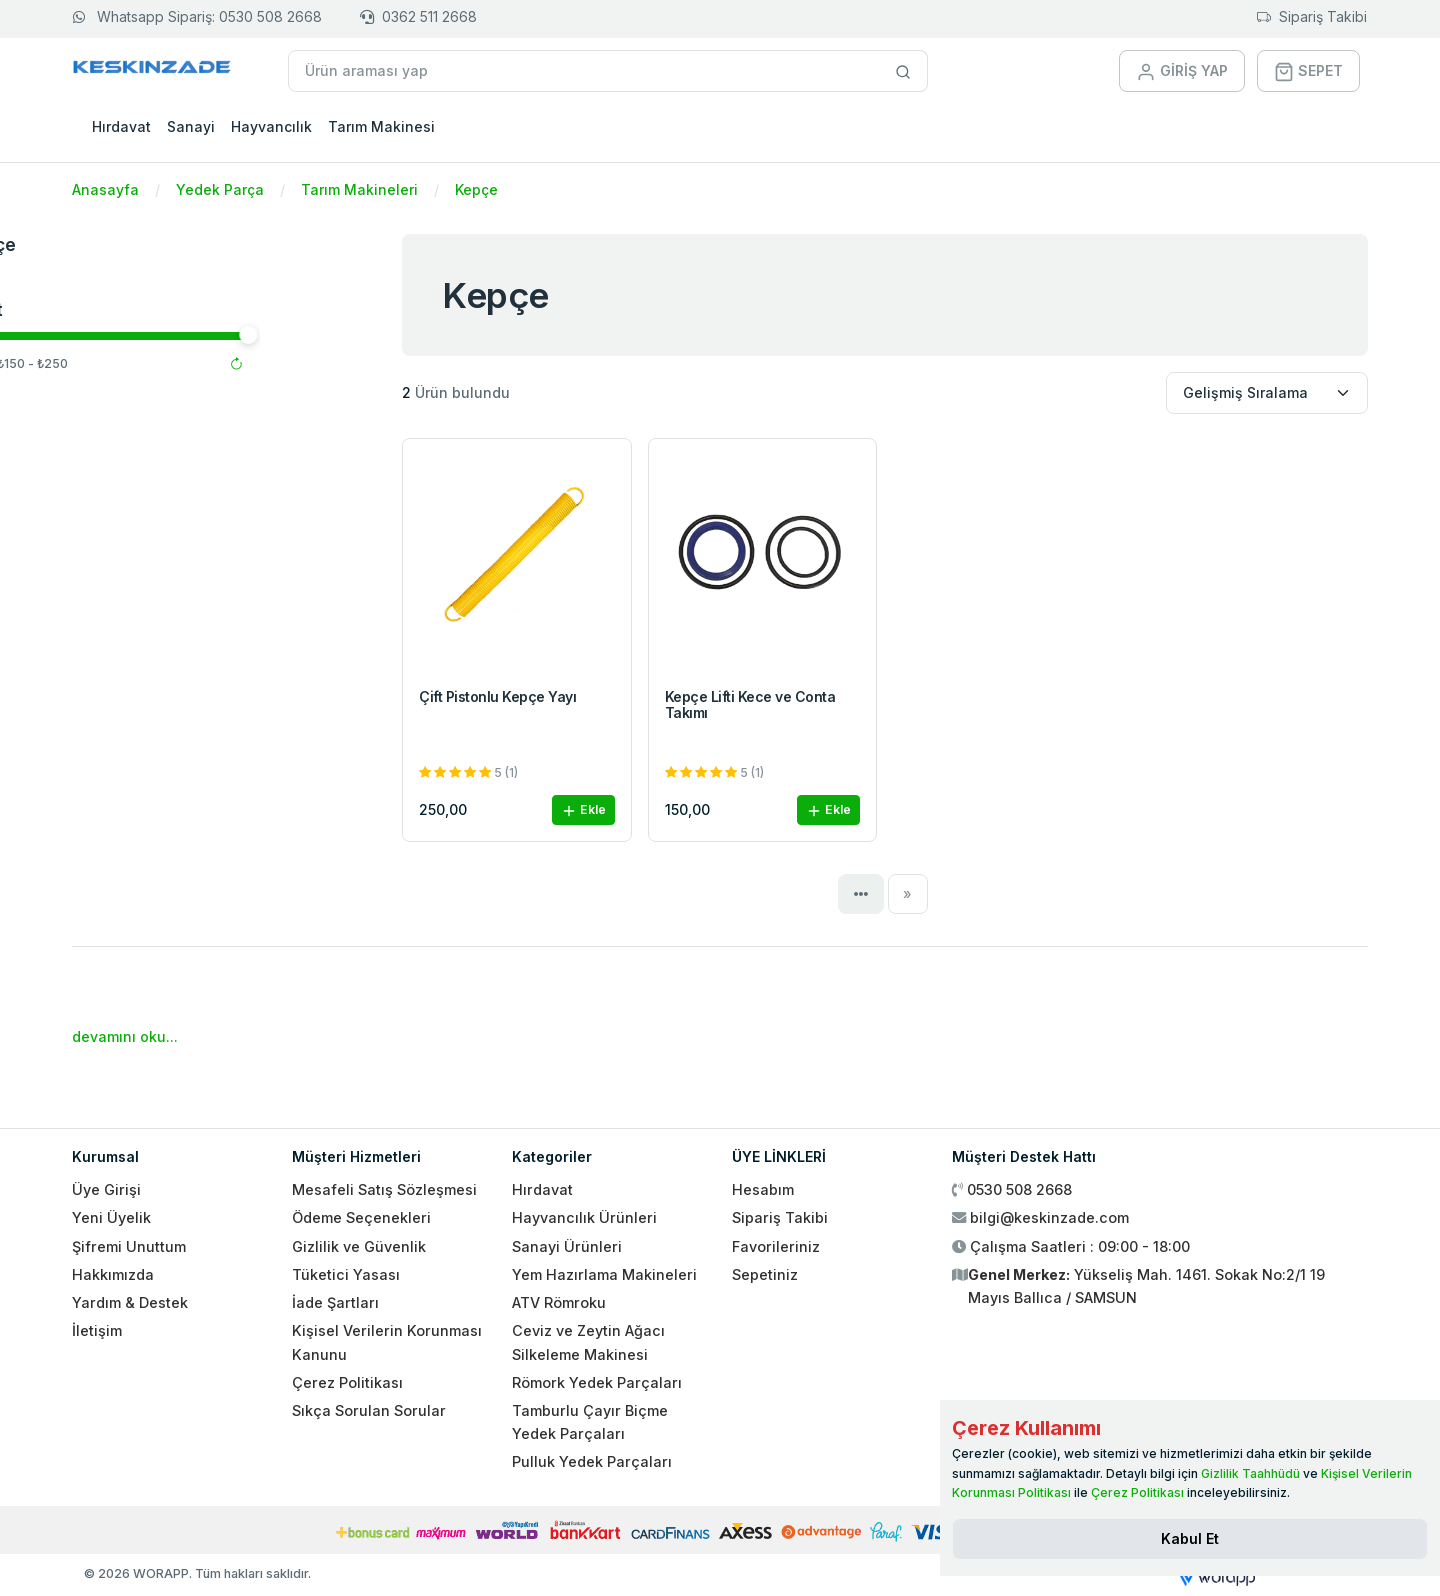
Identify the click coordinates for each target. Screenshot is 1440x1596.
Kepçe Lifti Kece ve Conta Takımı (750, 705)
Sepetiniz (765, 1274)
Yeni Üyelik (111, 1217)
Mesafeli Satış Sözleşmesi (384, 1189)
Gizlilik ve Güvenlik (359, 1246)
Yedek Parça (220, 189)
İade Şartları (335, 1302)
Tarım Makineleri (359, 189)
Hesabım (763, 1189)
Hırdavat (121, 126)
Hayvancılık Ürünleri (584, 1217)
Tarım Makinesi (381, 126)
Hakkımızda (113, 1274)
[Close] (1190, 1539)
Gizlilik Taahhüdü (1250, 1473)
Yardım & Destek (130, 1302)
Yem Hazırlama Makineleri (604, 1274)
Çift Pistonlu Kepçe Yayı (497, 696)
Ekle (583, 810)
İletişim (97, 1330)
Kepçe (476, 189)
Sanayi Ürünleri (567, 1246)
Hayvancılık (271, 126)
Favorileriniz (776, 1246)
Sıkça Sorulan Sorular (369, 1410)
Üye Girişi (106, 1189)
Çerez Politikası (347, 1382)
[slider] (84, 335)
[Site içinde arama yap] (903, 71)
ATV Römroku (559, 1302)
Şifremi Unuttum (129, 1246)
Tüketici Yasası (346, 1274)
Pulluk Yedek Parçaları (592, 1461)
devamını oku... (125, 1036)
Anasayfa (105, 189)
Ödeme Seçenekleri (361, 1217)
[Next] (908, 894)
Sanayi (191, 126)
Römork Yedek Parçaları (597, 1382)
